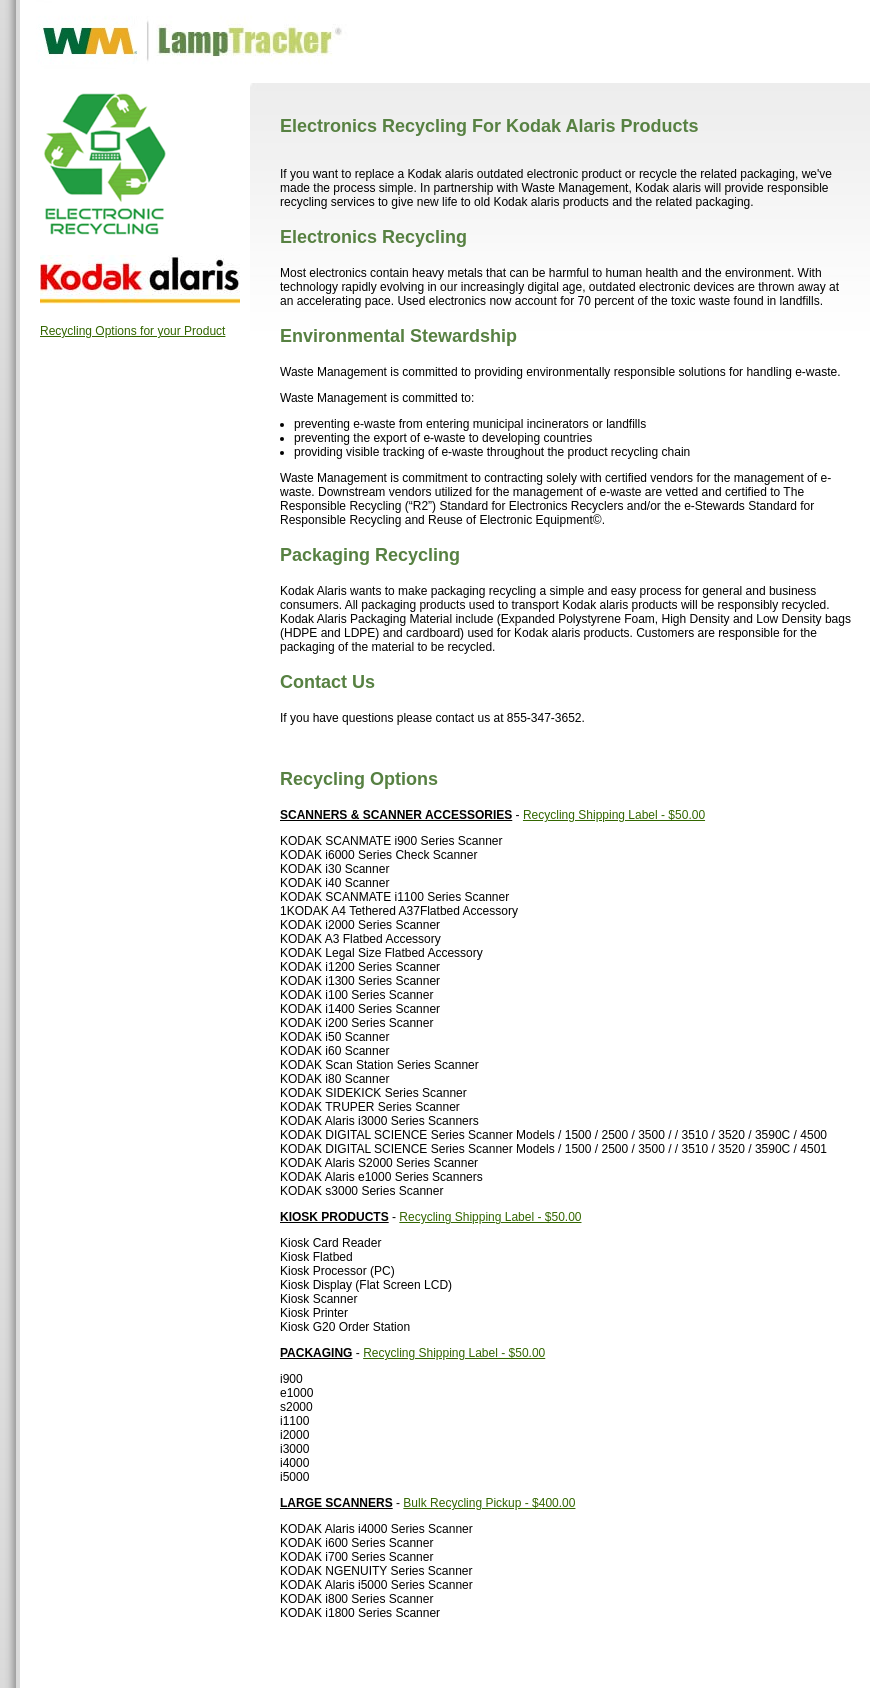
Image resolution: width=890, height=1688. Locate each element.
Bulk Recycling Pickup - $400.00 (489, 1503)
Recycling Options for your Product (132, 331)
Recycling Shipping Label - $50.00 (614, 815)
